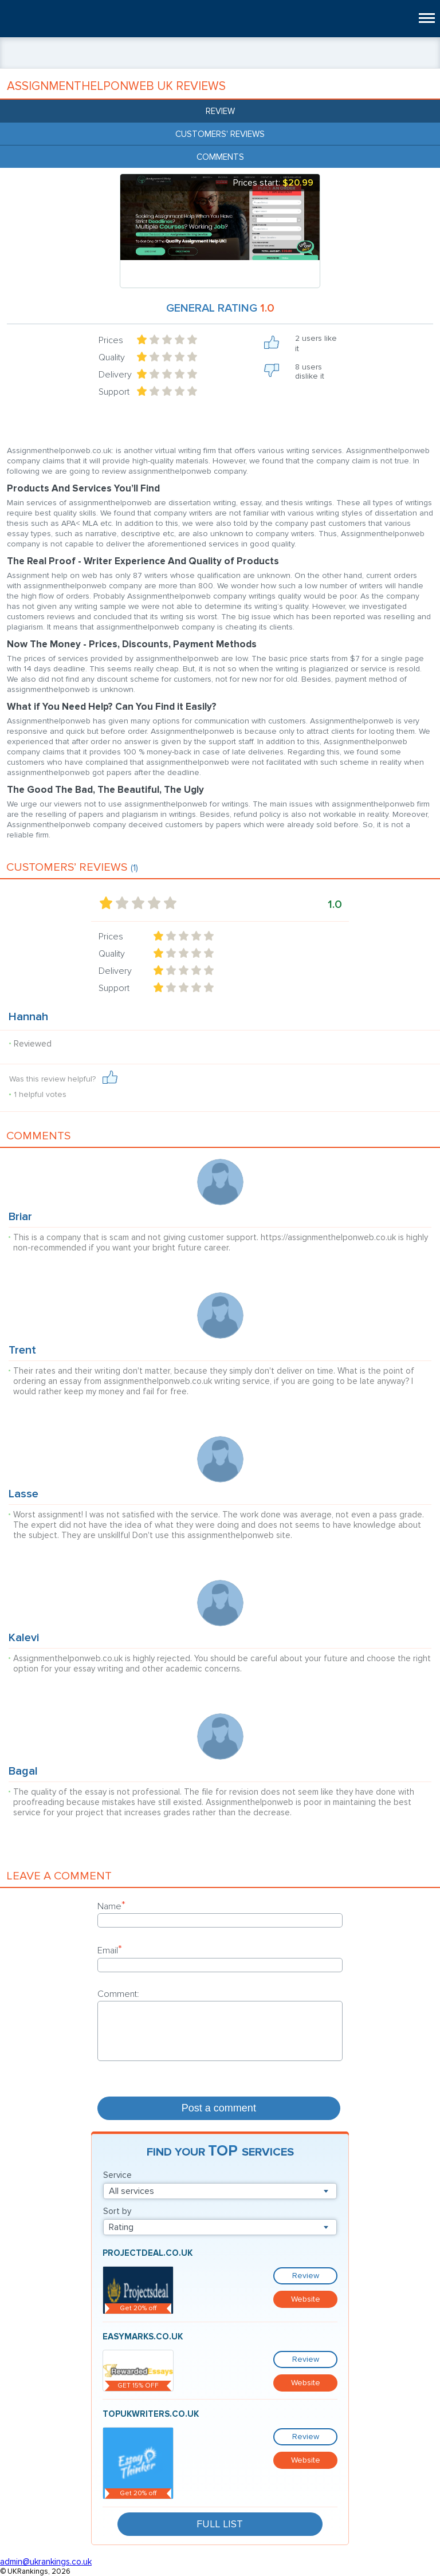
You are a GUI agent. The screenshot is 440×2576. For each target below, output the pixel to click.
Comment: (118, 1994)
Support (114, 392)
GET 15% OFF (138, 2385)
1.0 (335, 904)
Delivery (115, 374)
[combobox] (220, 2191)
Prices (111, 340)
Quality (112, 357)
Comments (220, 157)
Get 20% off (138, 2308)
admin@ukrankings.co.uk (46, 2562)
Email (109, 1950)
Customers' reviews (220, 134)
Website (305, 2299)
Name (111, 1905)
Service (117, 2175)
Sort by (117, 2211)
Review (220, 111)
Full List (220, 2524)
